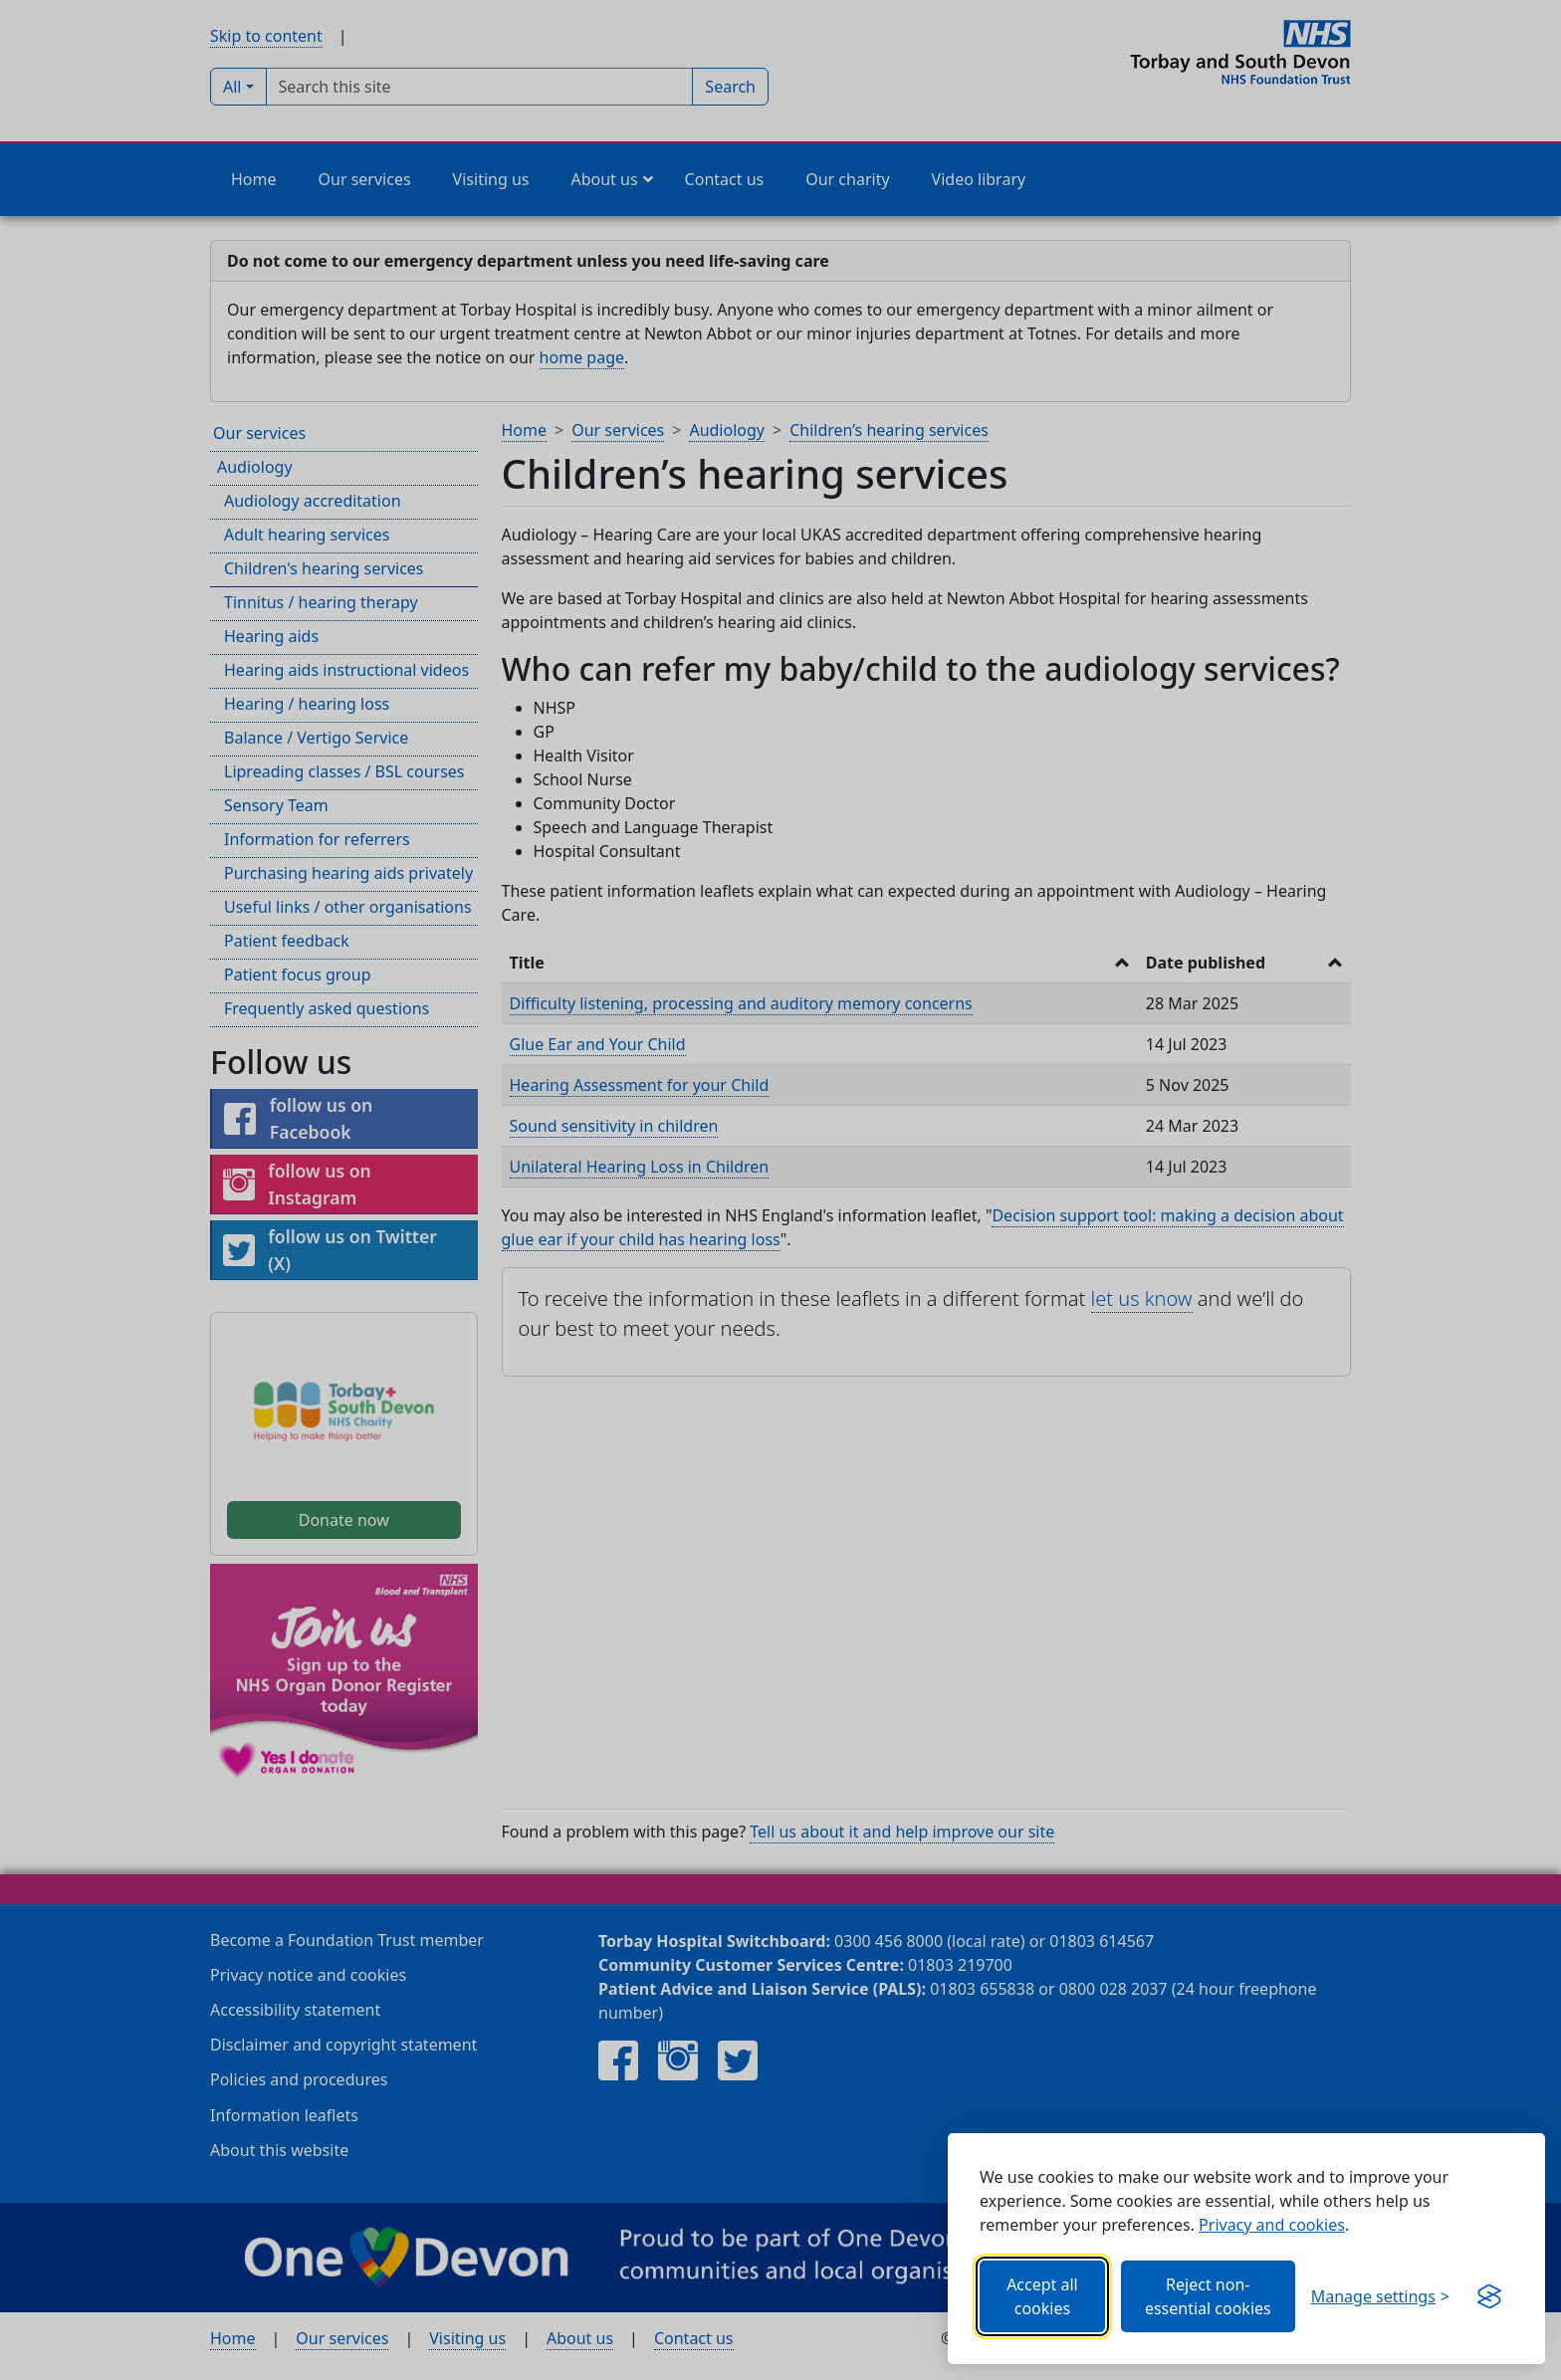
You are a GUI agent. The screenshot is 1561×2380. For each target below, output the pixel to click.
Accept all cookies (1042, 2296)
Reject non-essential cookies (1208, 2296)
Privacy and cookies (1272, 2225)
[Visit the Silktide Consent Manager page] (1489, 2296)
